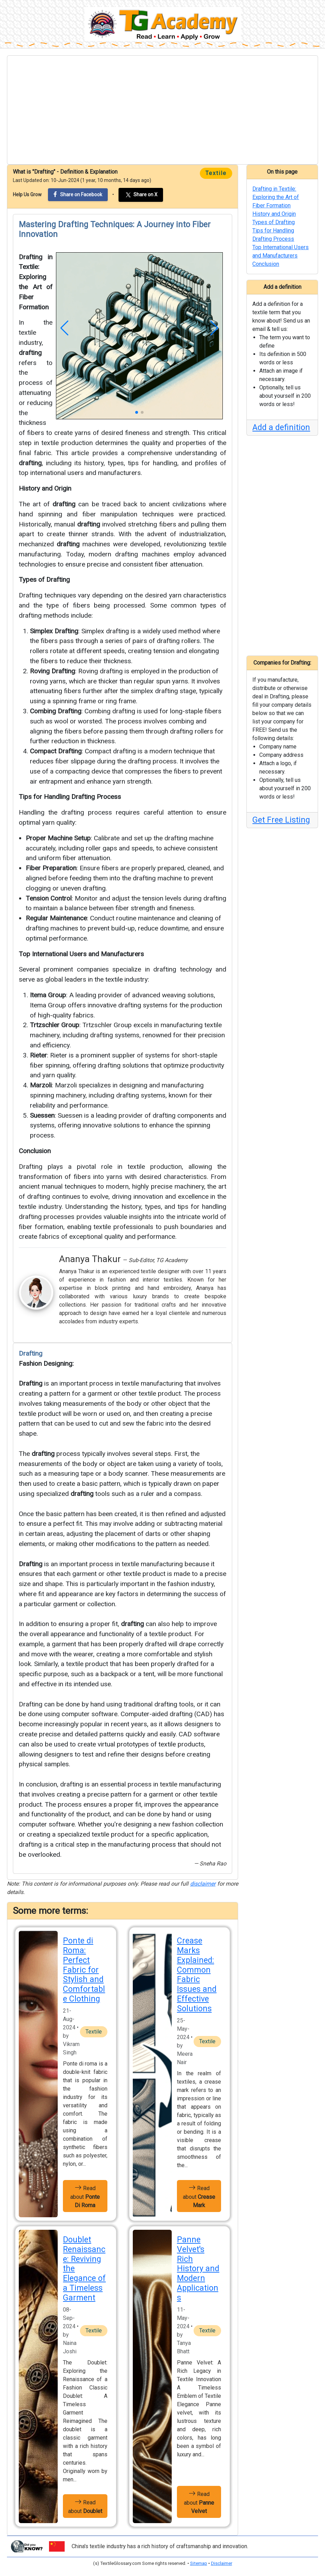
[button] (64, 328)
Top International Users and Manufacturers (81, 954)
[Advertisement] (162, 110)
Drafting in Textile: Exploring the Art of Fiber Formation (275, 197)
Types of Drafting (44, 580)
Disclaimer (221, 2563)
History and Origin (45, 488)
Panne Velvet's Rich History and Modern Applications (198, 2268)
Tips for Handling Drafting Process (70, 797)
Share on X (140, 195)
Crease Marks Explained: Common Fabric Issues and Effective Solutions (197, 1974)
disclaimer (203, 1883)
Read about (85, 2196)
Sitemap (198, 2563)
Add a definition (281, 427)
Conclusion (35, 1151)
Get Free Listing (281, 820)
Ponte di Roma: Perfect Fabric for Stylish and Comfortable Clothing (84, 1970)
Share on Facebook (78, 194)
